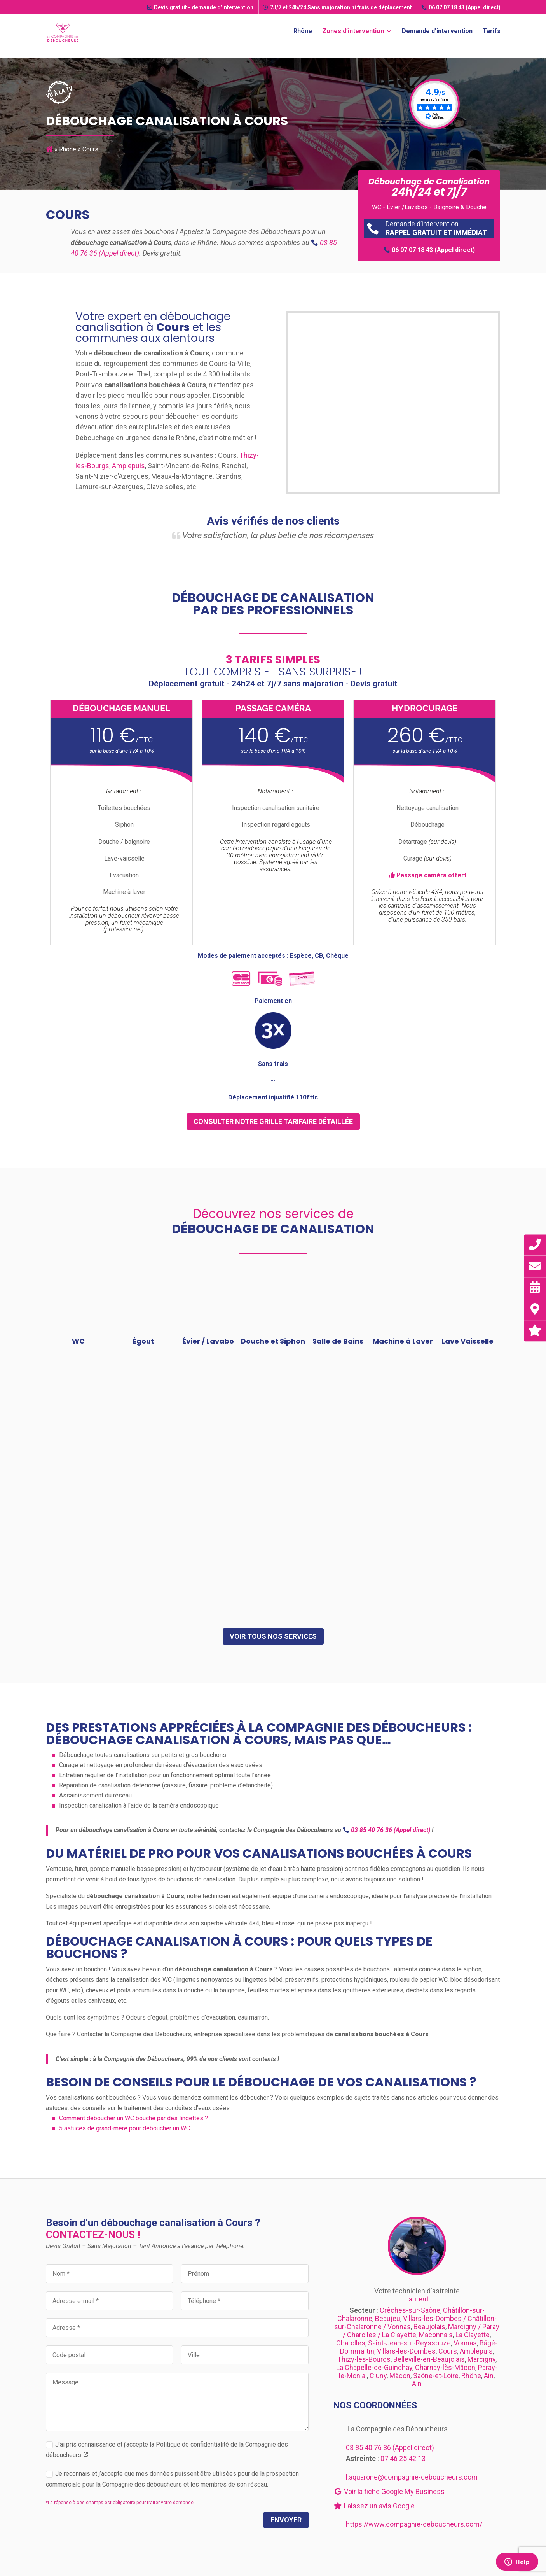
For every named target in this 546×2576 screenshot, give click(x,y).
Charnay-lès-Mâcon (445, 2367)
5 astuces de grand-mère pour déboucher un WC (124, 2128)
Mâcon (399, 2375)
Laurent (417, 2299)
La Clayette (472, 2335)
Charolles (350, 2343)
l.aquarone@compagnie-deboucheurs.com (412, 2477)
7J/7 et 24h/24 (337, 7)
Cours (447, 2351)
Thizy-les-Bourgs (364, 2359)
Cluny (378, 2375)
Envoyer (286, 2520)
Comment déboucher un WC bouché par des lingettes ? (133, 2118)
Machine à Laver (403, 1341)
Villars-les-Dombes (406, 2351)
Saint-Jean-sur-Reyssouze (409, 2343)
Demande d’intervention (437, 33)
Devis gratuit (200, 7)
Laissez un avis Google (374, 2506)
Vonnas (465, 2343)
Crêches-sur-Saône (410, 2310)
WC (78, 1341)
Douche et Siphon (273, 1341)
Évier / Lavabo (208, 1341)
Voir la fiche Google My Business (389, 2491)
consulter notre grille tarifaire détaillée (273, 1121)
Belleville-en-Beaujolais (429, 2359)
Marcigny (481, 2359)
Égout (143, 1341)
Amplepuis (128, 466)
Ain (489, 2375)
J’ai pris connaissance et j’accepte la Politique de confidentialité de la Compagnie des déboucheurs (167, 2450)
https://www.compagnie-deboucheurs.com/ (414, 2524)
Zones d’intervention (353, 33)
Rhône (302, 33)
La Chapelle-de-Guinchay (374, 2367)
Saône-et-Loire (436, 2375)
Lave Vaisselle (467, 1341)
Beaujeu (387, 2318)
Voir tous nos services (273, 1636)
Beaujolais (429, 2326)
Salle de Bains (337, 1341)
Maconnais (436, 2335)
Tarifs (492, 33)
